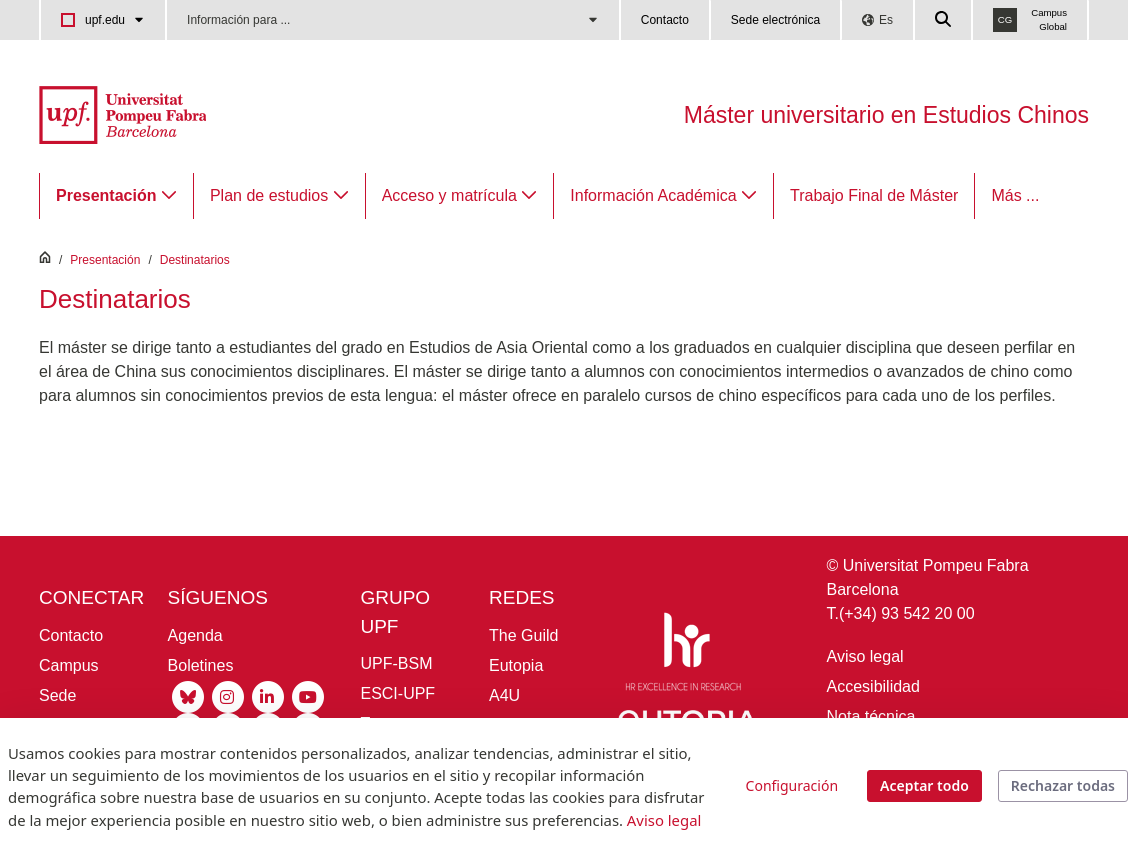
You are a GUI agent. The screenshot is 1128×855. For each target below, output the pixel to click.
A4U (504, 695)
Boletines (201, 665)
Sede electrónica (775, 20)
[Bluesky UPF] (188, 695)
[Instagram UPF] (228, 695)
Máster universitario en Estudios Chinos (886, 115)
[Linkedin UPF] (268, 695)
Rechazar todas (1063, 785)
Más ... (1015, 195)
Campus (69, 665)
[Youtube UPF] (308, 695)
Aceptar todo (924, 785)
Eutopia (516, 665)
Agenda (195, 635)
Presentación (105, 260)
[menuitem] (116, 196)
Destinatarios (195, 260)
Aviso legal (865, 656)
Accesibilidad (873, 686)
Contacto (665, 20)
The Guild (523, 635)
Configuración (792, 785)
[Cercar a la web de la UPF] (944, 20)
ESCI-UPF (397, 693)
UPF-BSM (396, 663)
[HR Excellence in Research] (683, 655)
